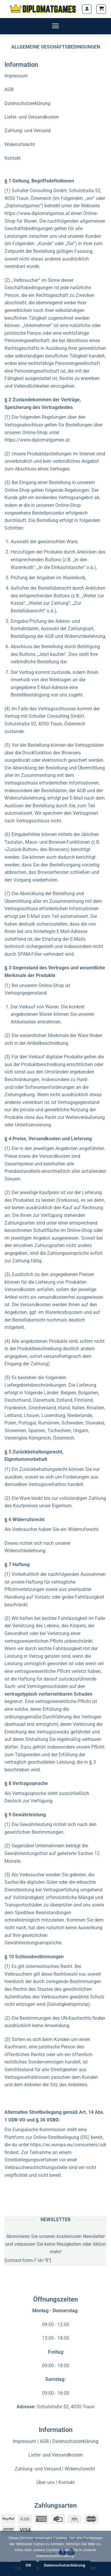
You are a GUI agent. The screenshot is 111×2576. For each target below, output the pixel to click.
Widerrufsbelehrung (24, 1550)
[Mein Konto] (86, 9)
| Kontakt (65, 2482)
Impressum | (26, 2441)
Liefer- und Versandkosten (31, 117)
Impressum (16, 76)
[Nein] (104, 2555)
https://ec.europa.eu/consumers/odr (68, 2145)
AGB (9, 89)
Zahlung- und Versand (27, 130)
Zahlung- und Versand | (40, 2469)
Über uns (45, 2482)
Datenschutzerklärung (27, 103)
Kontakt (12, 158)
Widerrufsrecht (19, 144)
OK (29, 2565)
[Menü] (55, 26)
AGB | (46, 2441)
